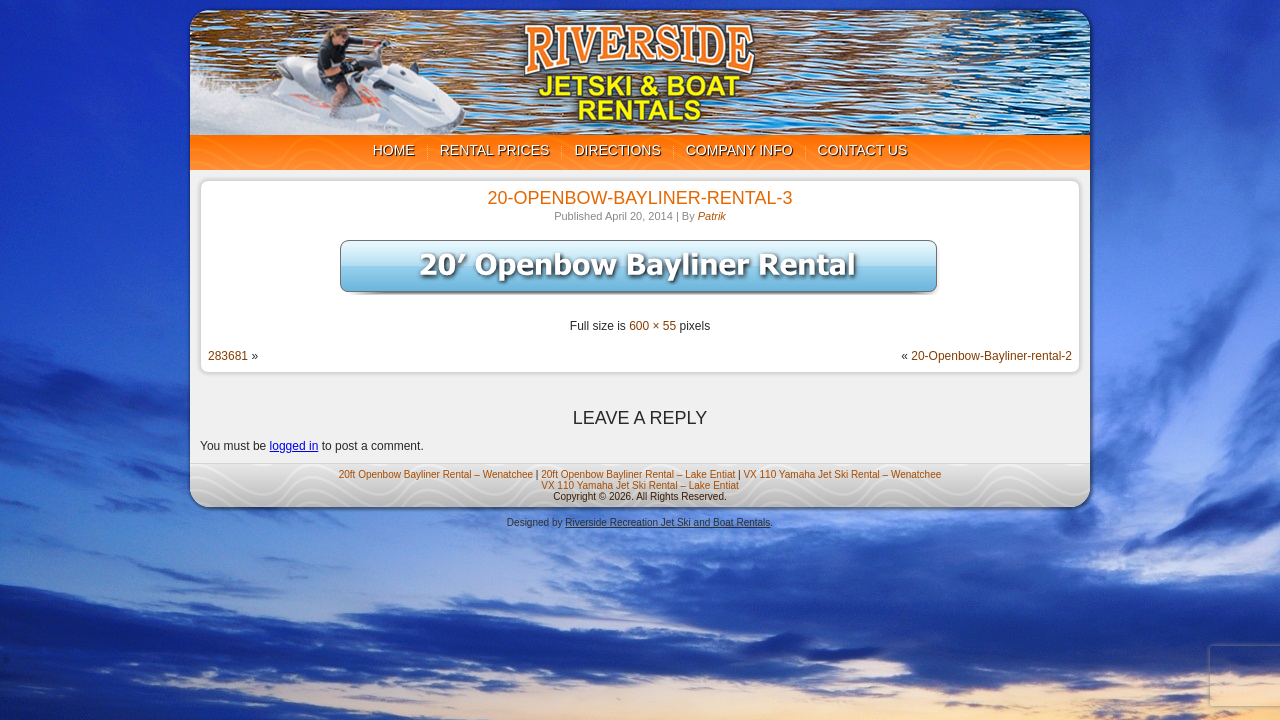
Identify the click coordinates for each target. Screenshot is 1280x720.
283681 (228, 356)
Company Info (739, 150)
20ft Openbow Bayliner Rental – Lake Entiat (638, 474)
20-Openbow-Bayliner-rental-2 (991, 356)
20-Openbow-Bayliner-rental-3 (639, 198)
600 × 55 (652, 326)
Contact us (863, 150)
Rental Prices (495, 150)
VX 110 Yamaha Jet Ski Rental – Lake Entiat (640, 485)
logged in (294, 446)
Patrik (712, 216)
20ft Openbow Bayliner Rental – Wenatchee (436, 474)
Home (394, 150)
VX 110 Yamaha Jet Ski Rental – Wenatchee (842, 474)
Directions (617, 150)
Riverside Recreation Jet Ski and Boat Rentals (667, 522)
